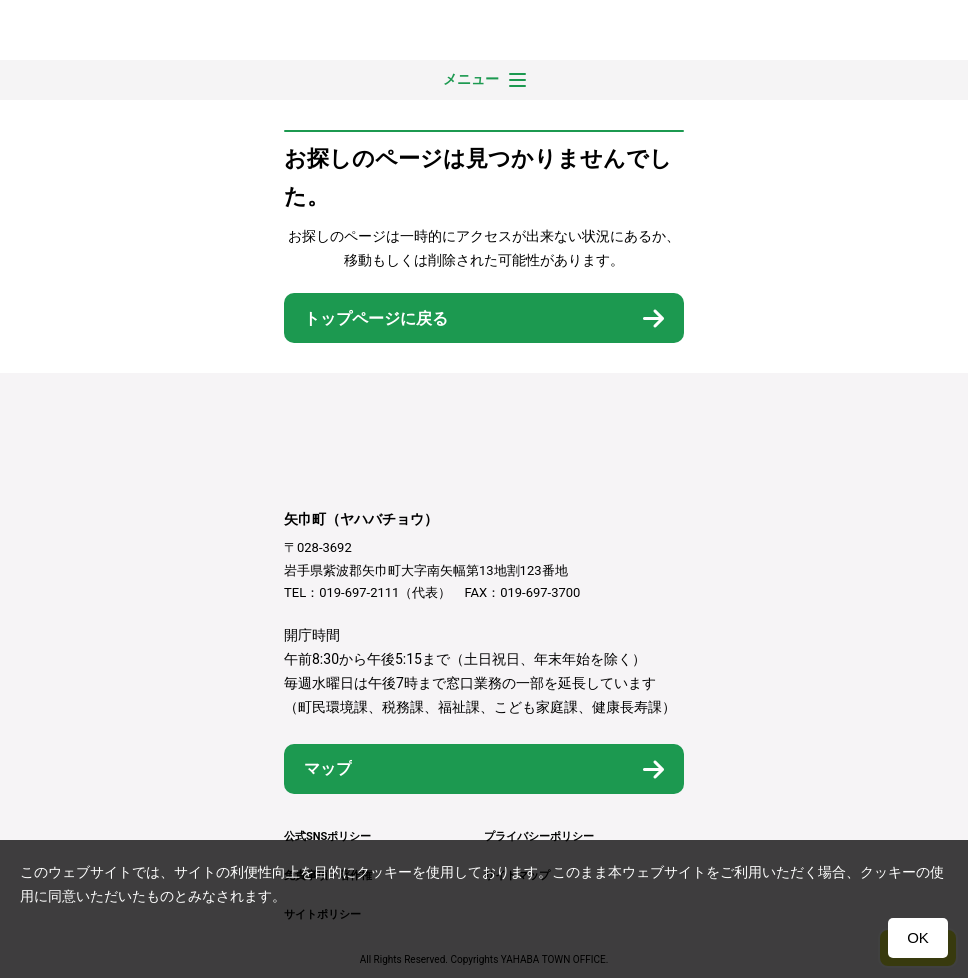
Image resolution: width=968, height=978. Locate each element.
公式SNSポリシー (327, 836)
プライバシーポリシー (539, 836)
